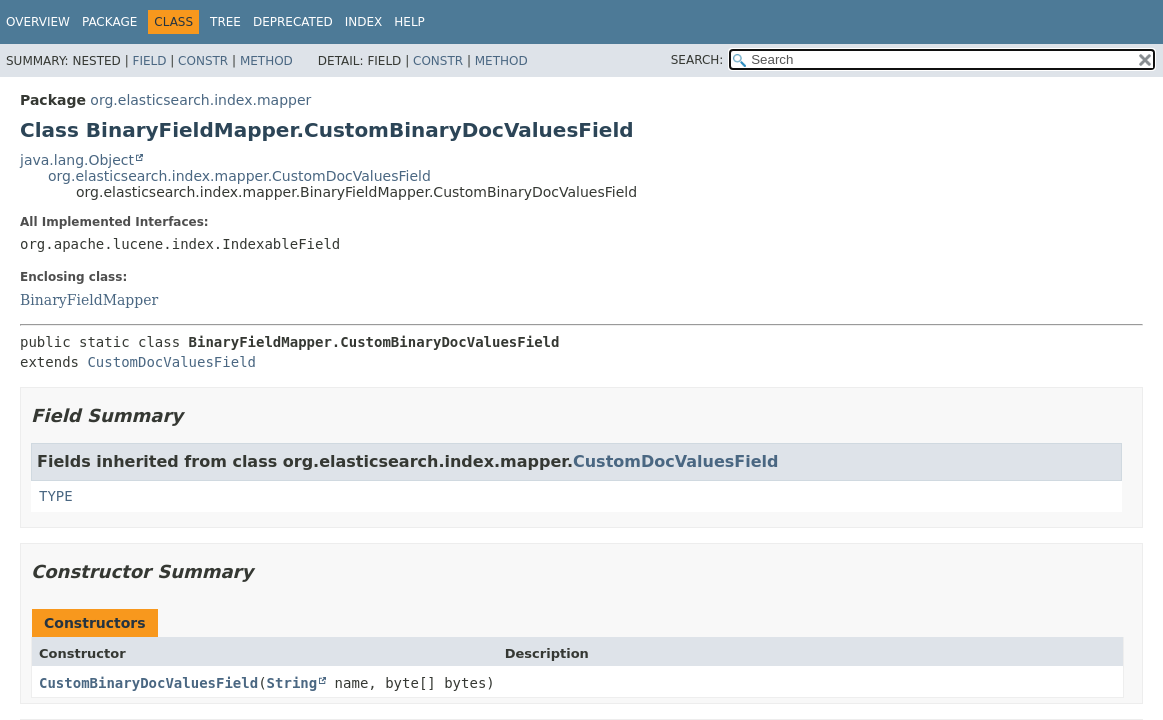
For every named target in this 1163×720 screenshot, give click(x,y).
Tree (225, 22)
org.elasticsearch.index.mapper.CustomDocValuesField (239, 176)
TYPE (56, 496)
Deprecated (293, 22)
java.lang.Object (77, 160)
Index (364, 22)
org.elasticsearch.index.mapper (200, 100)
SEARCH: (697, 60)
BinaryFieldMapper (89, 300)
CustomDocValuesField (171, 362)
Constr (203, 61)
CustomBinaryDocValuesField (148, 683)
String (292, 683)
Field (149, 61)
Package (109, 22)
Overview (38, 22)
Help (409, 22)
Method (266, 61)
